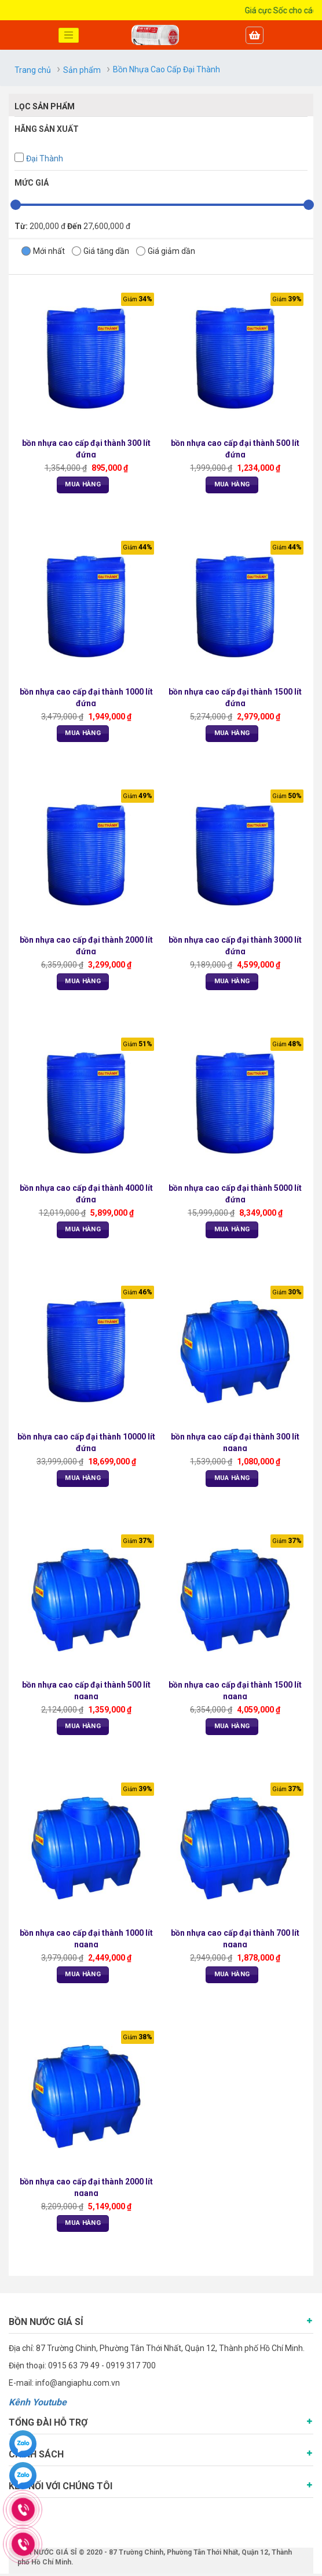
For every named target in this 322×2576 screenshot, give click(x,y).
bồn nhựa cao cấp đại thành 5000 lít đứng (235, 1194)
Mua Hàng (83, 485)
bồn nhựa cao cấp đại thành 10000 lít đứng (86, 1443)
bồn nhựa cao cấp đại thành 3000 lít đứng (235, 945)
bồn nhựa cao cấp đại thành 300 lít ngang (235, 1443)
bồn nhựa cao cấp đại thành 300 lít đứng (86, 448)
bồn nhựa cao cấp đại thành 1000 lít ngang (86, 1940)
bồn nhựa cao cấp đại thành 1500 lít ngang (235, 1691)
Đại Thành (44, 158)
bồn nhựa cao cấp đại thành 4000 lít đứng (86, 1194)
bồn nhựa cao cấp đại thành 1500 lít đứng (235, 697)
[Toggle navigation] (68, 35)
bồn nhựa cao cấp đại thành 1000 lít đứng (86, 697)
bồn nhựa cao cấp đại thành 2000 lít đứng (86, 945)
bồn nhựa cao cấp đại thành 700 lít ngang (235, 1940)
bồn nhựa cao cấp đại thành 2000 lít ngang (86, 2188)
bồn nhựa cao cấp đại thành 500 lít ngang (86, 1691)
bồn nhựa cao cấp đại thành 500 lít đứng (235, 448)
